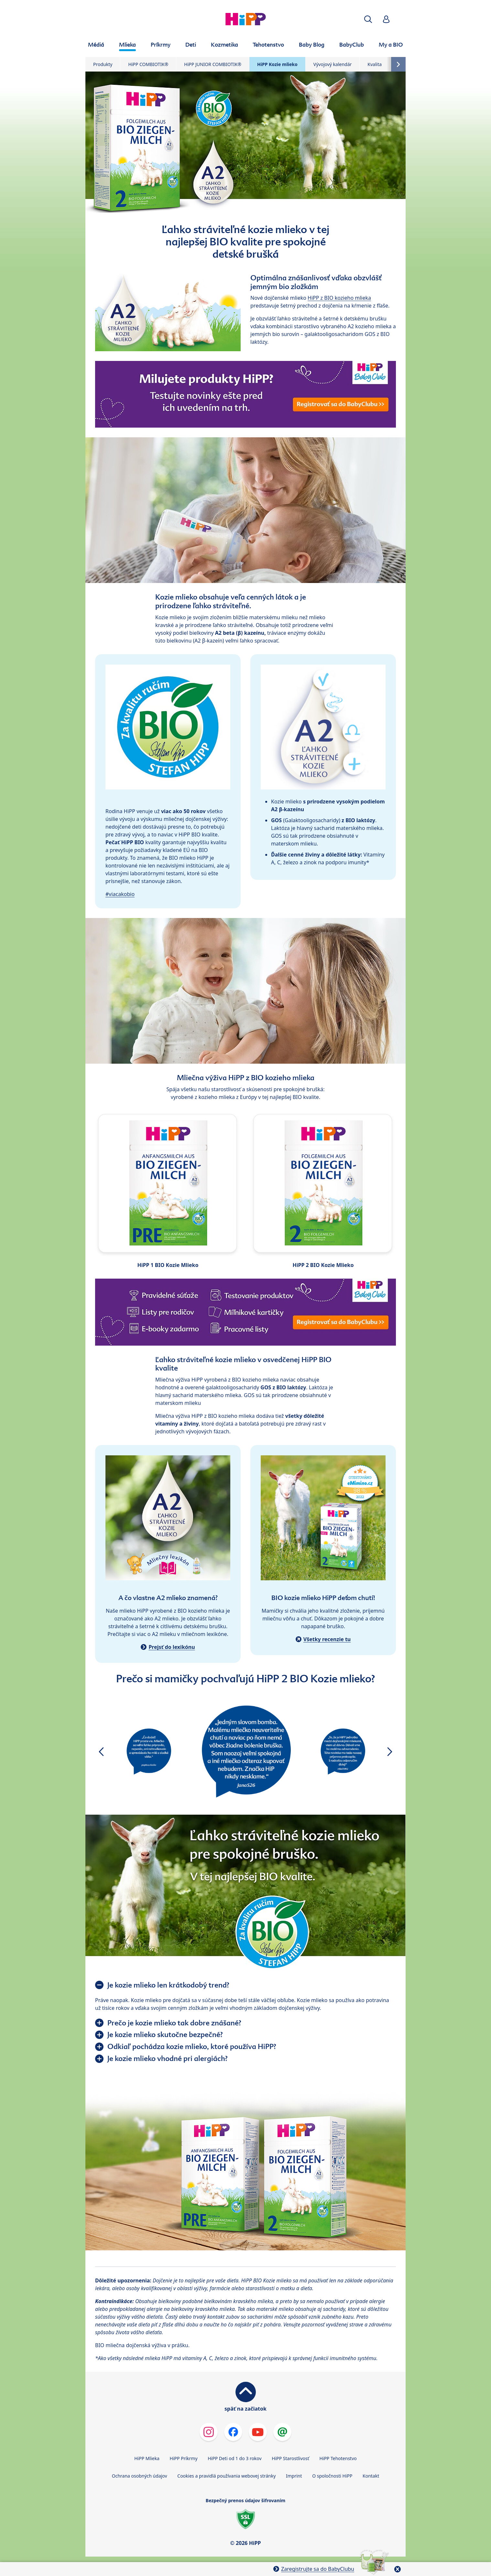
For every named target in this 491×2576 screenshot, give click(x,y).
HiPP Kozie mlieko (277, 64)
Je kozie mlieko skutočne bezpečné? (165, 2034)
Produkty (102, 64)
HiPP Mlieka (146, 2458)
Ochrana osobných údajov (139, 2476)
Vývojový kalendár (332, 64)
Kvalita (374, 64)
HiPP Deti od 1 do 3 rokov (234, 2458)
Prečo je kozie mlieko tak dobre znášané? (174, 2022)
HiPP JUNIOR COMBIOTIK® (212, 64)
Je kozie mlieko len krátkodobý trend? (168, 1984)
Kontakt (371, 2476)
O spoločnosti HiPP (332, 2476)
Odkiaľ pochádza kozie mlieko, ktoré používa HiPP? (191, 2046)
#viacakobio (120, 894)
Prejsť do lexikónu (171, 1647)
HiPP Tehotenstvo (337, 2458)
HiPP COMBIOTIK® (148, 64)
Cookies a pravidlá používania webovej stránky (226, 2476)
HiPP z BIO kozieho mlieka (339, 297)
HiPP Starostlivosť (290, 2458)
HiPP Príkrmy (184, 2458)
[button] (368, 19)
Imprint (294, 2476)
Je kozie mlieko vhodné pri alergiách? (167, 2058)
